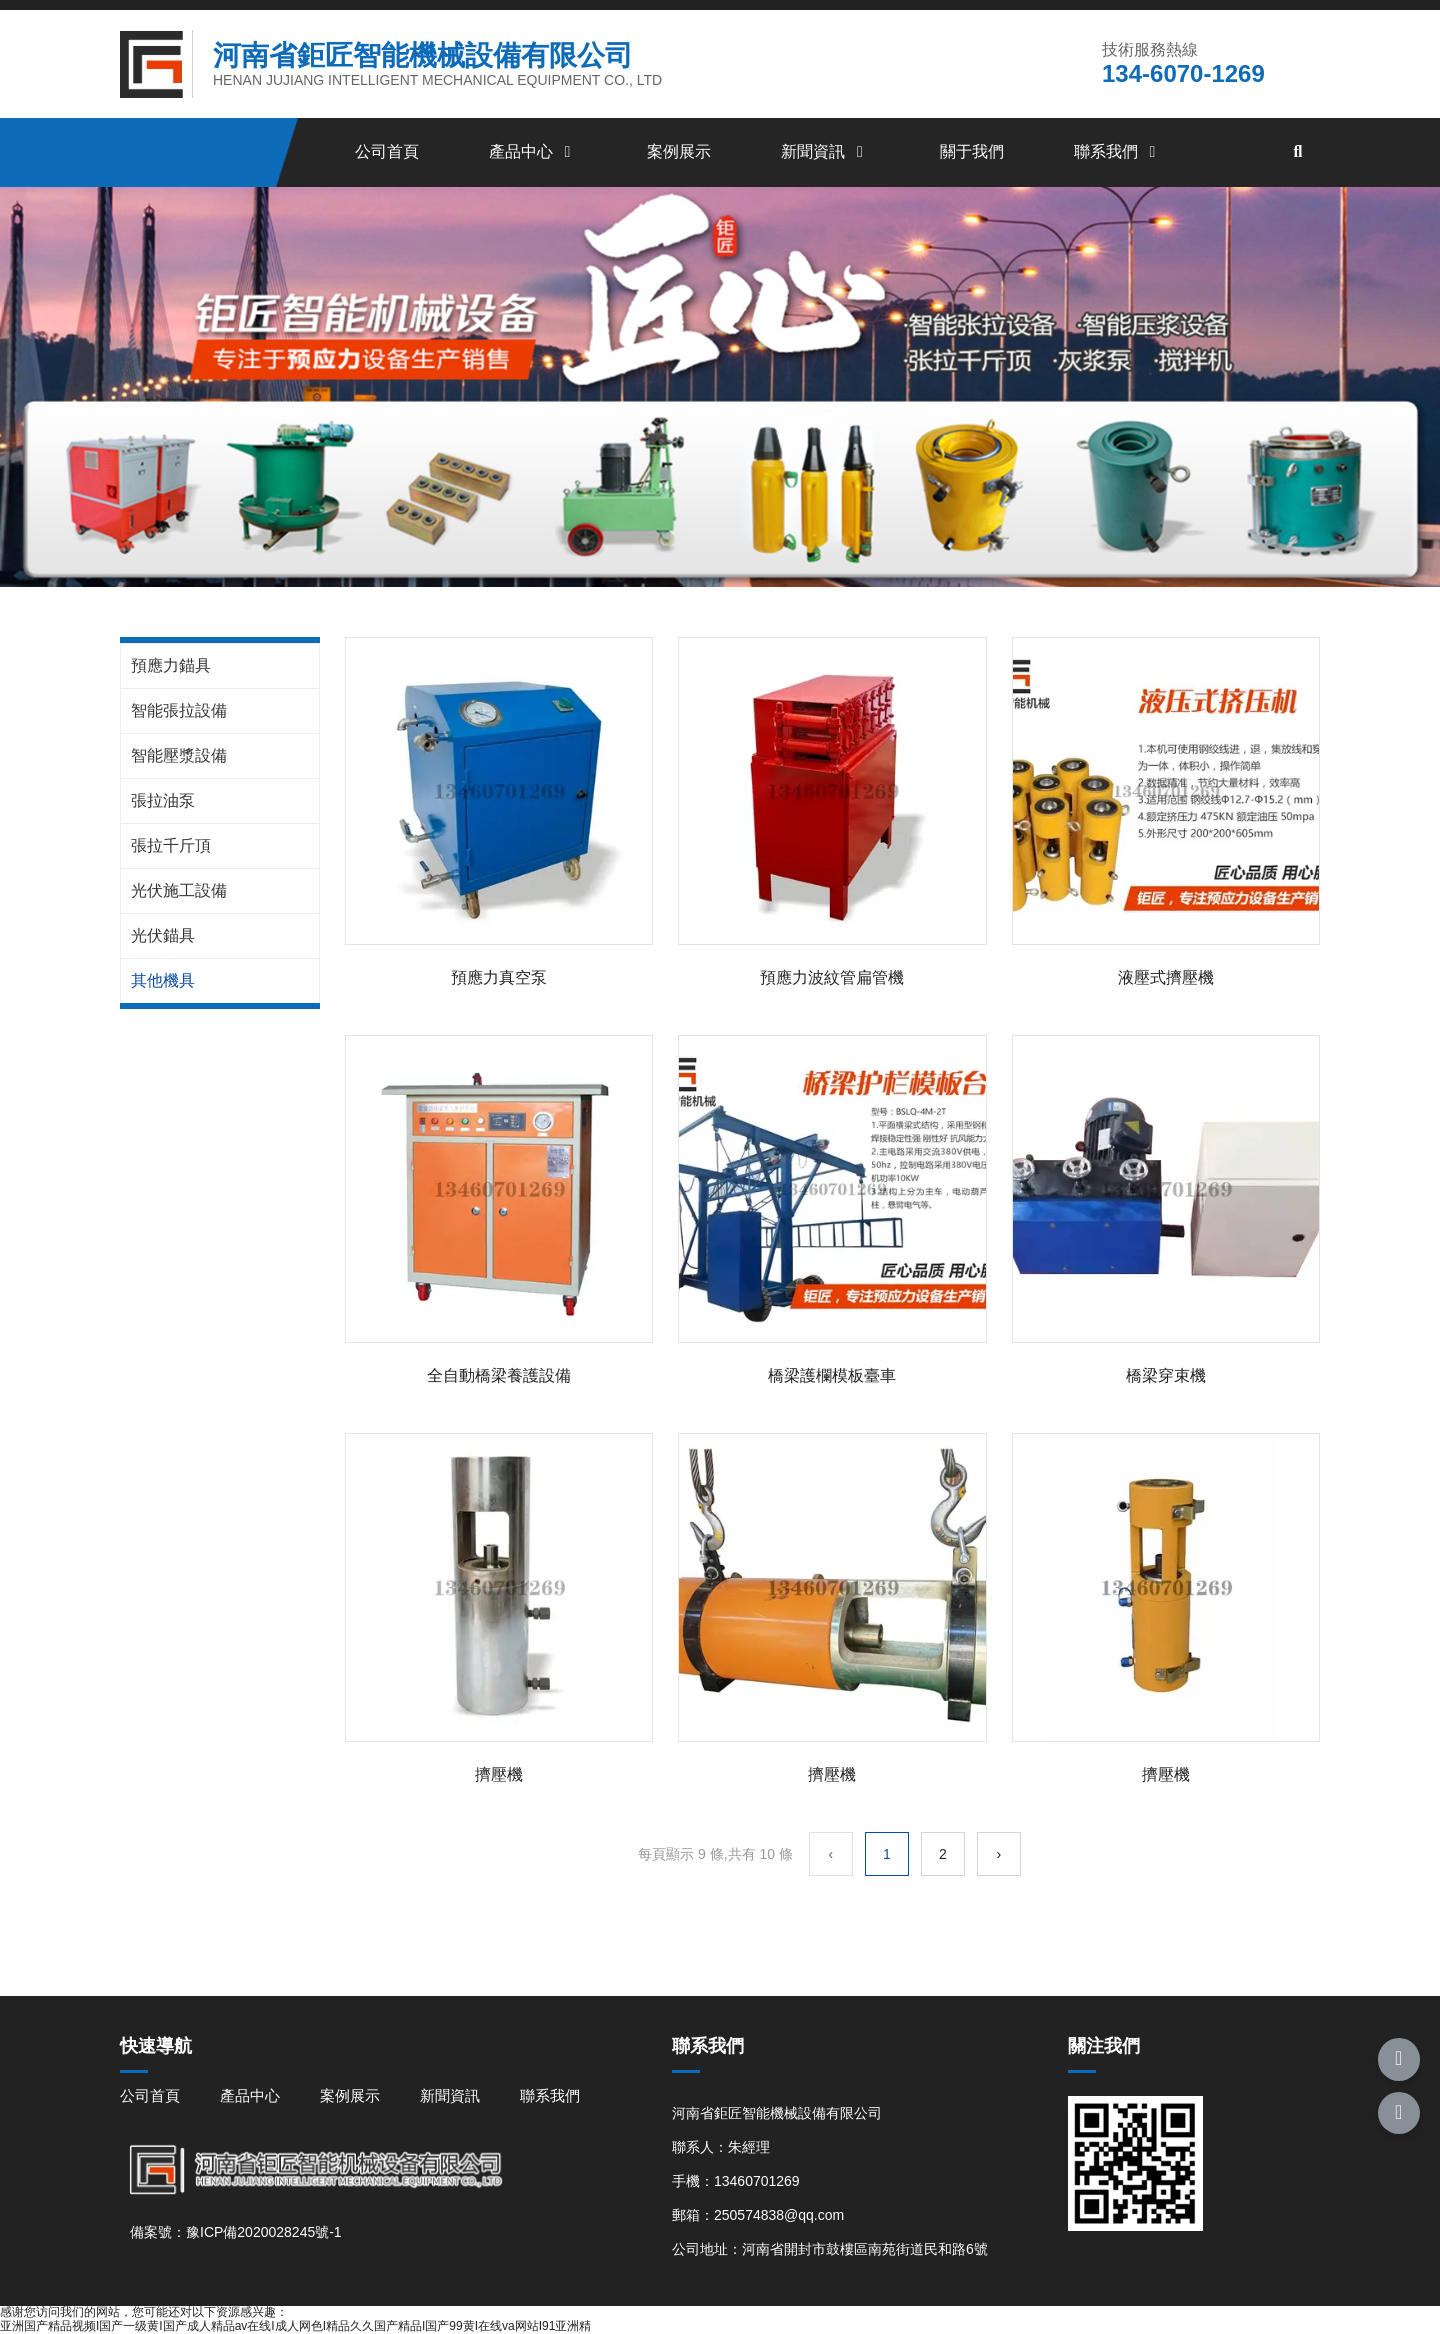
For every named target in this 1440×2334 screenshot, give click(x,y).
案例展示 (679, 151)
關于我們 (972, 151)
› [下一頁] (999, 1854)
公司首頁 (387, 151)
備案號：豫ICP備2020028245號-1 (236, 2232)
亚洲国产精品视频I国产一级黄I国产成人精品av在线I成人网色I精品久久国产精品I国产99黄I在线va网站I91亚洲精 (295, 2326)
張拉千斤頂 (171, 845)
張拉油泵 (163, 800)
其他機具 (163, 980)
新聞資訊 (825, 151)
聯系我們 (1118, 151)
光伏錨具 (163, 935)
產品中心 (533, 151)
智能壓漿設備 (179, 755)
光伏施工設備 (179, 890)
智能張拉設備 (179, 710)
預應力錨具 (171, 665)
